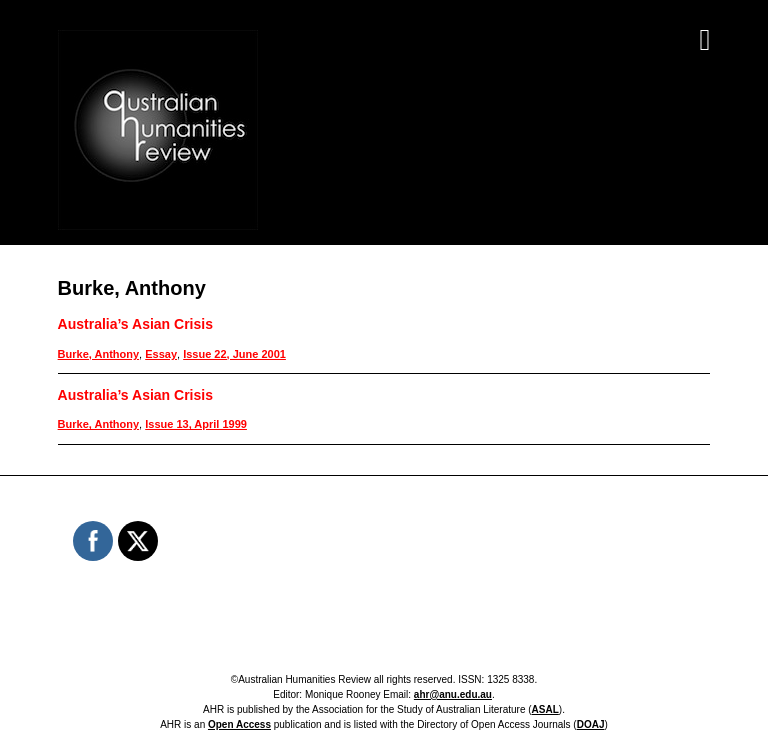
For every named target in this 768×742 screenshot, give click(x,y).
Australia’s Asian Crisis (135, 324)
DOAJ (591, 724)
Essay (161, 354)
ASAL (545, 709)
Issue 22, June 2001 (234, 354)
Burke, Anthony (99, 354)
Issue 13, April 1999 (196, 424)
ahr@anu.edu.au (453, 694)
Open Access (239, 724)
